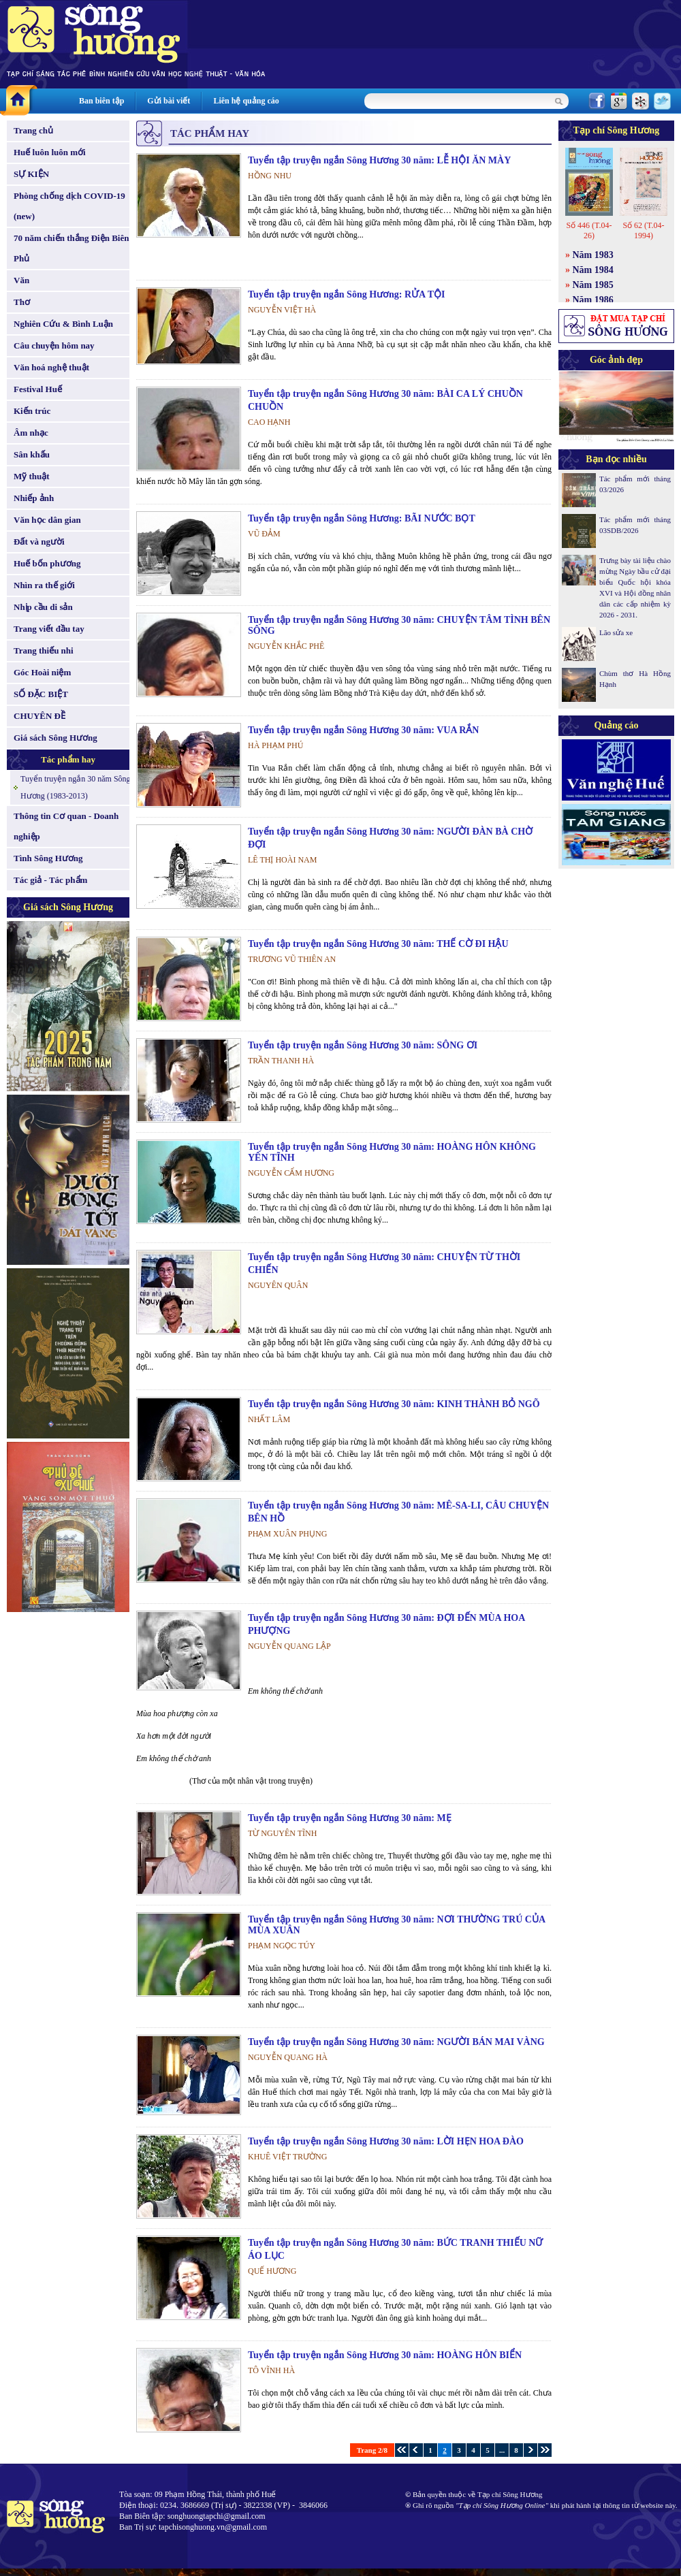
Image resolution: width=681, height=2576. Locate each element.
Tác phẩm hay (68, 759)
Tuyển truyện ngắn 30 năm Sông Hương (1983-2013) (75, 787)
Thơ (22, 302)
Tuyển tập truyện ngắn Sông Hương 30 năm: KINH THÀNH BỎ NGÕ (394, 1404)
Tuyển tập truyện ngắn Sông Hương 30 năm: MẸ (350, 1818)
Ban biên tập (101, 101)
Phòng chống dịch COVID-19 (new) (69, 206)
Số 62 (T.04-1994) (643, 230)
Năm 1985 (593, 285)
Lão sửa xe (616, 632)
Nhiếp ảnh (34, 498)
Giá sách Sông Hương (55, 737)
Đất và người (39, 541)
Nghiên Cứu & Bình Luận (63, 324)
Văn (21, 280)
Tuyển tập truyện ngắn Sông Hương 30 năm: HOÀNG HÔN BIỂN (385, 2355)
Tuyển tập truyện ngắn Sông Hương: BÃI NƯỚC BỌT (361, 518)
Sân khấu (32, 454)
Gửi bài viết (168, 101)
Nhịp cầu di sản (43, 607)
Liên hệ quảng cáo (246, 101)
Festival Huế (38, 389)
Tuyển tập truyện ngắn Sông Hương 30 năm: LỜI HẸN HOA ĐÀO (386, 2141)
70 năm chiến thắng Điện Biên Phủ (71, 248)
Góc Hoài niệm (42, 672)
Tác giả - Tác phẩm (50, 880)
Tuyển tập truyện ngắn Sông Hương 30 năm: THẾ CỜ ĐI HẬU (378, 944)
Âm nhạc (31, 433)
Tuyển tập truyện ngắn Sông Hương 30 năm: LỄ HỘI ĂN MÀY (379, 160)
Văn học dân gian (47, 520)
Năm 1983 (593, 255)
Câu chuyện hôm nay (54, 345)
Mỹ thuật (32, 476)
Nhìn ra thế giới (44, 585)
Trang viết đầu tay (49, 629)
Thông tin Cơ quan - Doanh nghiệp (66, 826)
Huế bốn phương (47, 563)
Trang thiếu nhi (44, 650)
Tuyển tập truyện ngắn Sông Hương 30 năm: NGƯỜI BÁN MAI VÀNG (396, 2042)
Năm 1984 (593, 270)
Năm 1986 (593, 300)
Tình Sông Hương (48, 858)
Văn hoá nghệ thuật (51, 367)
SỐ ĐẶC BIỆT (41, 694)
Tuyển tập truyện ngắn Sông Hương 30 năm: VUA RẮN (363, 730)
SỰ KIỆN (31, 174)
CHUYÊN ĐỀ (39, 716)
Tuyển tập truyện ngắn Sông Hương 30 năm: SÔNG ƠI (362, 1045)
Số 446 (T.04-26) (589, 230)
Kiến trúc (32, 411)
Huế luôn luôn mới (50, 152)
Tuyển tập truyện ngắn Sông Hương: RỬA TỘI (346, 294)
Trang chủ (33, 130)
